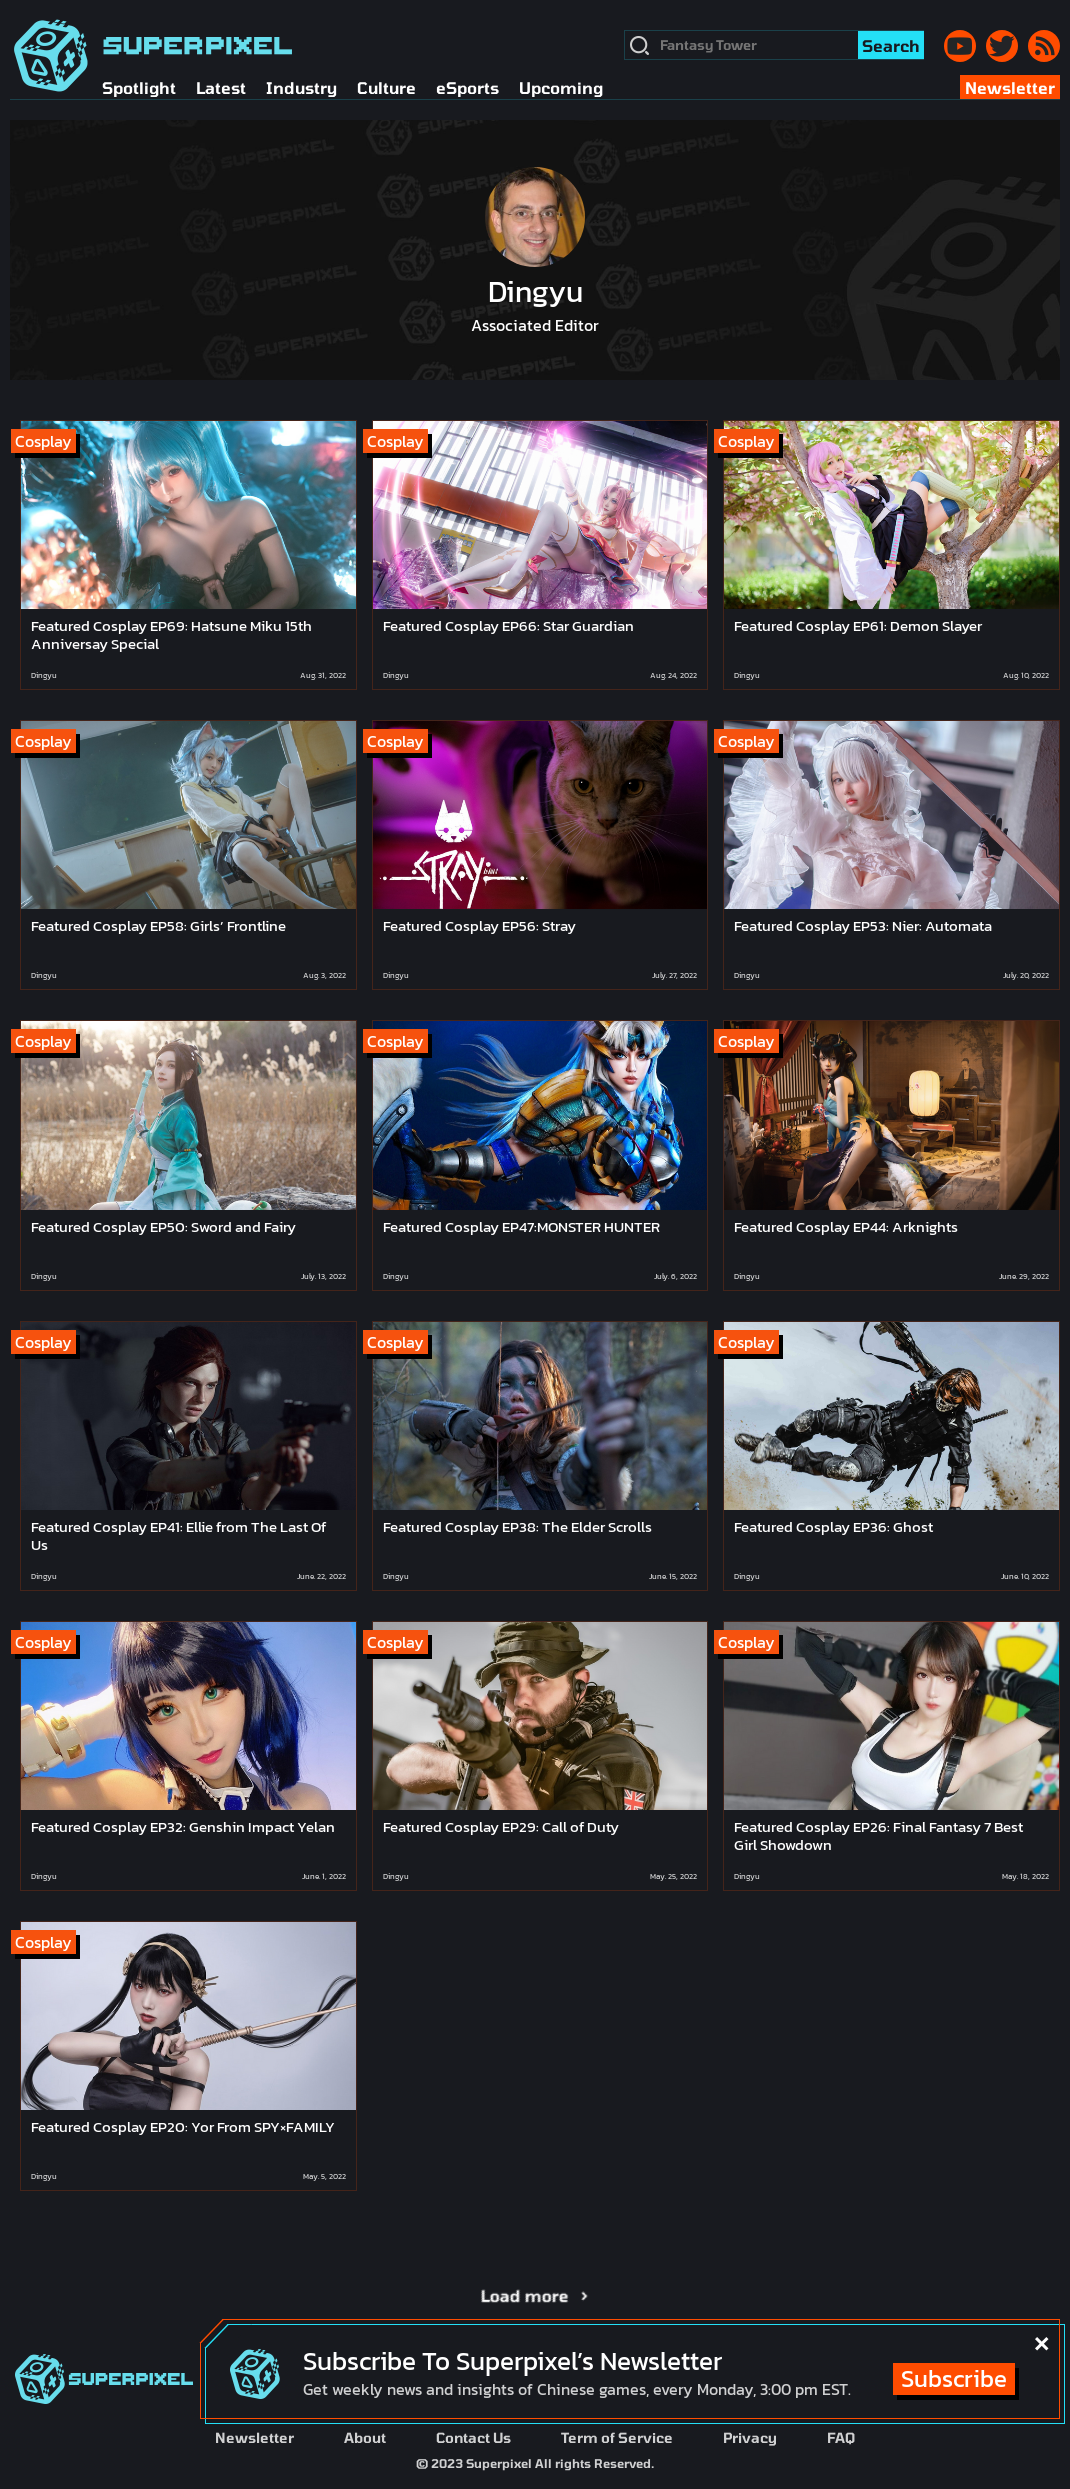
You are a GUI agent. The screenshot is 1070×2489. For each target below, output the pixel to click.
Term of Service (617, 2437)
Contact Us (473, 2437)
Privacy (750, 2437)
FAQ (841, 2437)
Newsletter (254, 2437)
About (365, 2437)
